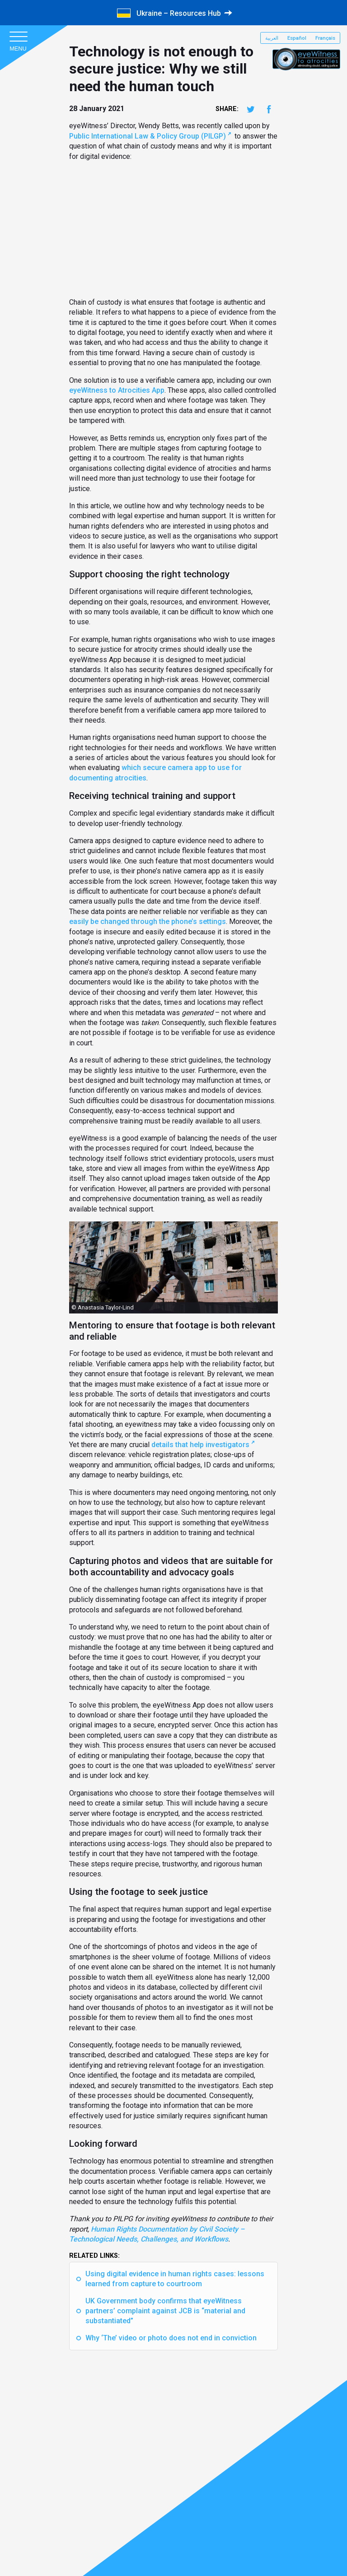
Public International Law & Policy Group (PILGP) (147, 136)
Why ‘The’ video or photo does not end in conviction (171, 2338)
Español (296, 38)
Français (325, 38)
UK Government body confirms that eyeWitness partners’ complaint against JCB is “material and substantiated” (165, 2311)
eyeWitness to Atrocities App (116, 390)
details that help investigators (200, 1444)
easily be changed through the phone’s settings (147, 921)
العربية (271, 38)
